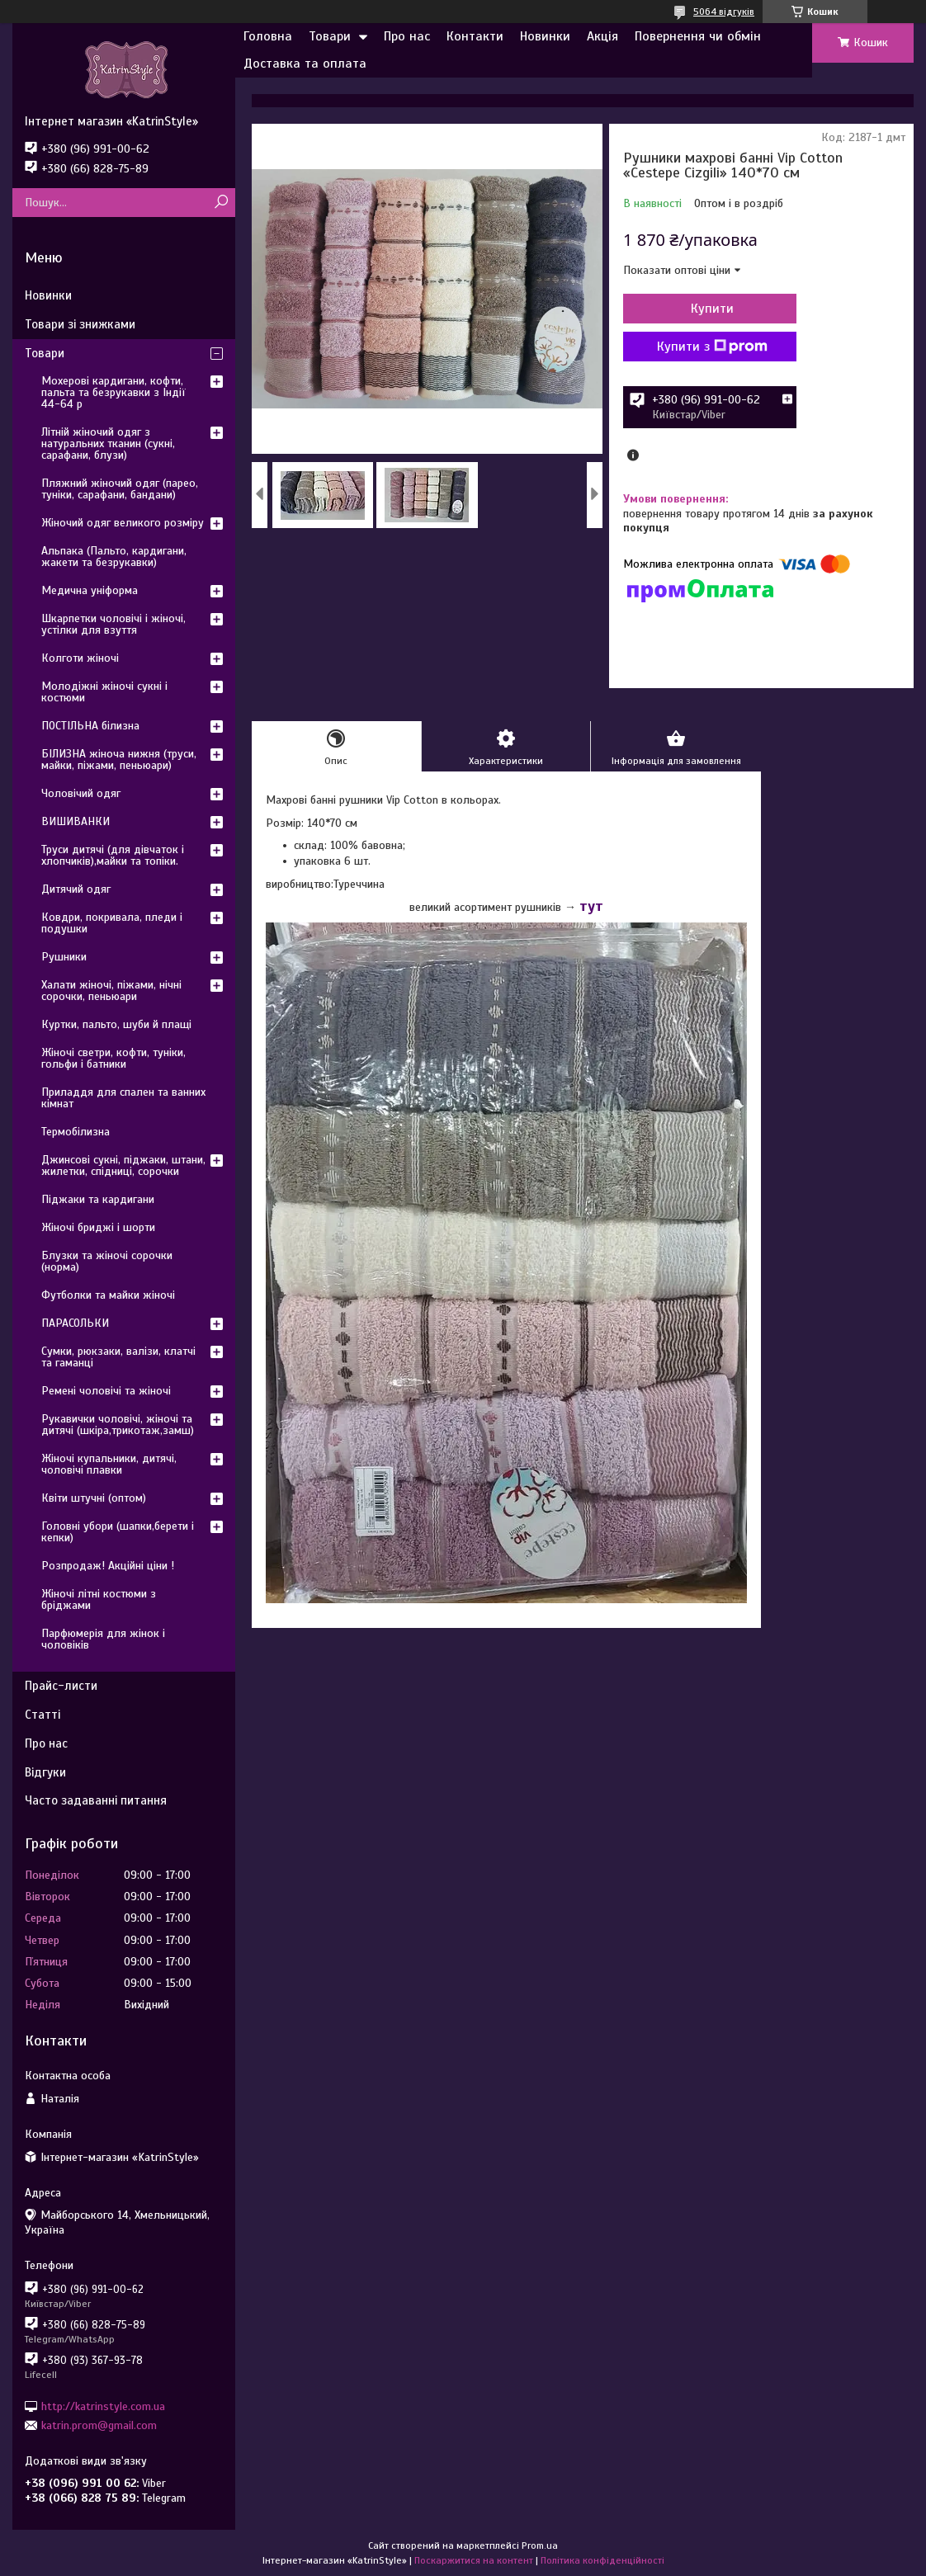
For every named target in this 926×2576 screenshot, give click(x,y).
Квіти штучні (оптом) (93, 1498)
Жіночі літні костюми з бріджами (98, 1599)
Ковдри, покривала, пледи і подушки (111, 923)
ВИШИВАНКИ (75, 821)
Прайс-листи (61, 1685)
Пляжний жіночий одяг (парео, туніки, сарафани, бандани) (119, 489)
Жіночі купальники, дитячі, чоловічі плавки (109, 1464)
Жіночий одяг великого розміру (122, 523)
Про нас (407, 36)
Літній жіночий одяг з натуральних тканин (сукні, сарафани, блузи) (108, 443)
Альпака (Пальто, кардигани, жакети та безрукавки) (114, 556)
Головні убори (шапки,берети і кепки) (117, 1532)
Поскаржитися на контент (473, 2560)
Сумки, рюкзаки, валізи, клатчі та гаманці (118, 1357)
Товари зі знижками (80, 324)
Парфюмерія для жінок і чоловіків (103, 1639)
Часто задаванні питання (96, 1800)
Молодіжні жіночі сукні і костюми (104, 692)
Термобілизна (75, 1132)
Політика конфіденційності (602, 2560)
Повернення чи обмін (698, 36)
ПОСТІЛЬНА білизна (90, 726)
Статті (42, 1714)
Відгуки (45, 1772)
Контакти (474, 36)
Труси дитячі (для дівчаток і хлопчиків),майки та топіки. (112, 855)
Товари (330, 36)
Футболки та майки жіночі (108, 1295)
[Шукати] (220, 202)
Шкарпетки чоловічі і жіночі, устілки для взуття (113, 624)
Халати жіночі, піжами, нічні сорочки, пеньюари (111, 990)
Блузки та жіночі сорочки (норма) (106, 1261)
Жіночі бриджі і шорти (98, 1227)
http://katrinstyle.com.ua (103, 2406)
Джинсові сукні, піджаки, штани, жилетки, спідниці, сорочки (123, 1165)
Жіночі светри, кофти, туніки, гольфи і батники (113, 1058)
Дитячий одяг (76, 889)
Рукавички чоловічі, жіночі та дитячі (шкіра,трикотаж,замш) (117, 1424)
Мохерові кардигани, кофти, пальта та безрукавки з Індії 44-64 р (113, 392)
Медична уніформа (89, 590)
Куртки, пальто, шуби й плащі (116, 1024)
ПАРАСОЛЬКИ (75, 1323)
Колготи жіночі (80, 658)
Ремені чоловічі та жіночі (106, 1391)
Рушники (64, 957)
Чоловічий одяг (80, 793)
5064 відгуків (723, 11)
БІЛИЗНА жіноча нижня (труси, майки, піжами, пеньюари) (118, 759)
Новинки (545, 36)
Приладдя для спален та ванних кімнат (123, 1098)
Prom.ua (540, 2545)
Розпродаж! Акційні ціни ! (107, 1566)
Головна (267, 36)
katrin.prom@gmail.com (99, 2425)
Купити (712, 308)
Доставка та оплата (304, 63)
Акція (602, 36)
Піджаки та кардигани (97, 1199)
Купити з (712, 346)
